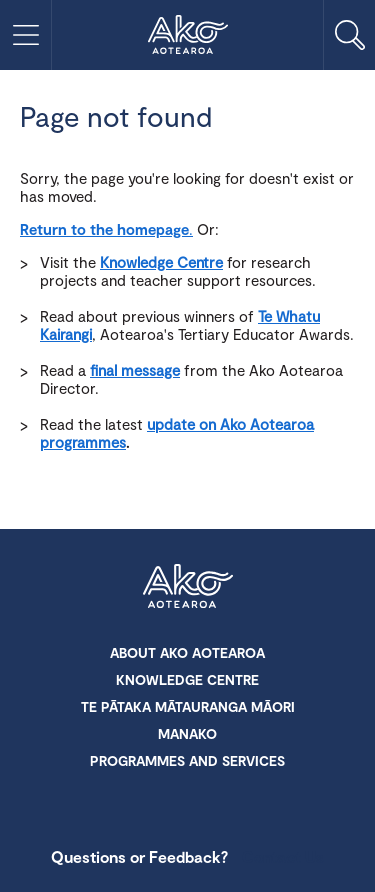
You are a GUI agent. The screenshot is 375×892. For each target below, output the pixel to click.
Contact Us (283, 856)
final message (135, 370)
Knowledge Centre (161, 262)
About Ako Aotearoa (187, 652)
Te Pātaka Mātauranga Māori (188, 706)
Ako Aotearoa (188, 588)
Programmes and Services (187, 760)
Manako (187, 733)
